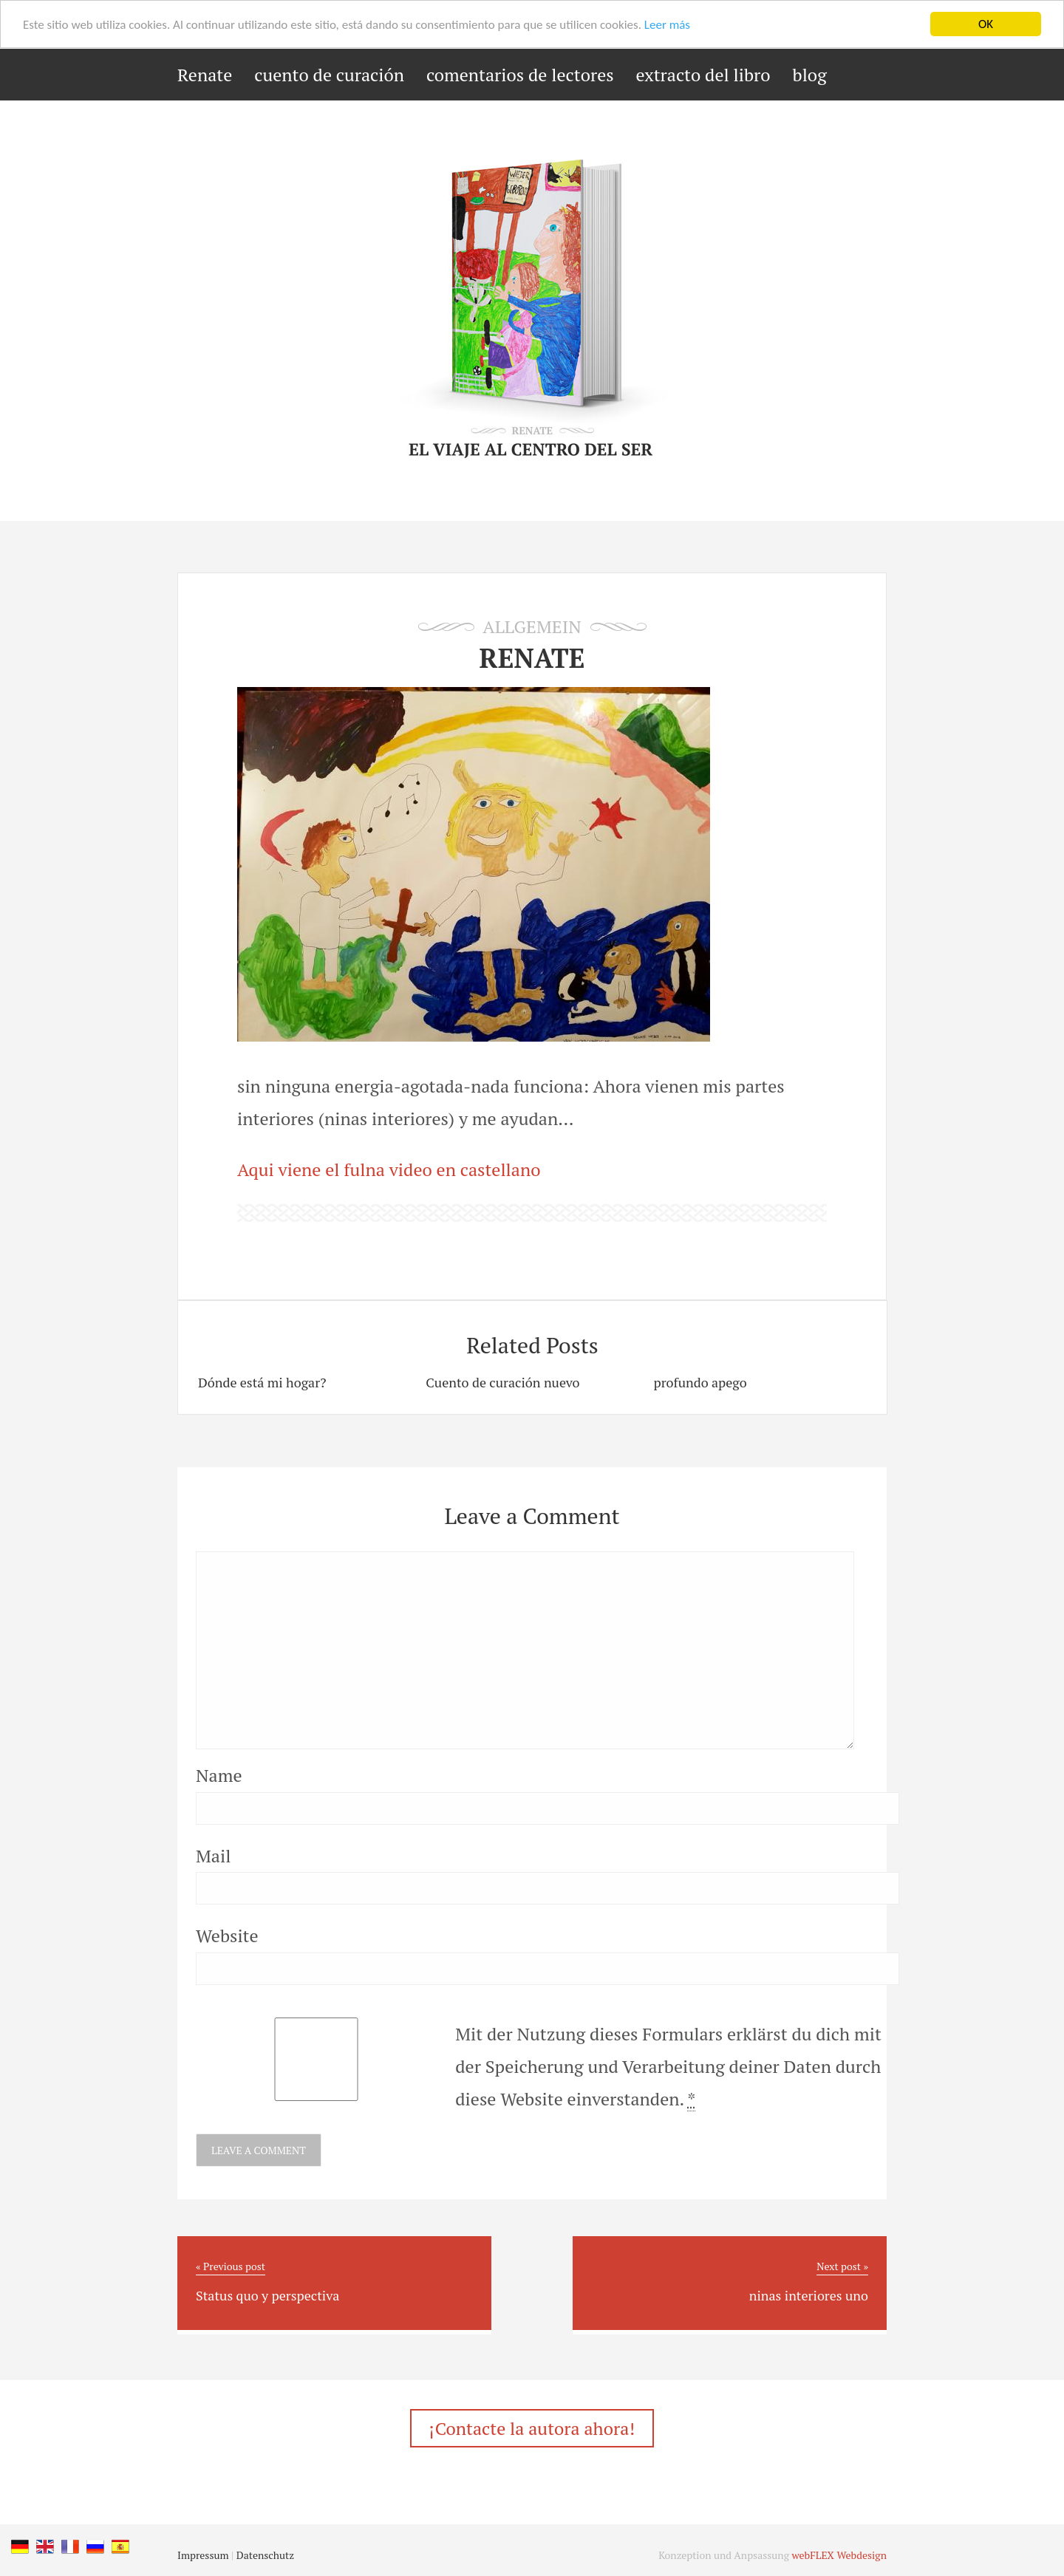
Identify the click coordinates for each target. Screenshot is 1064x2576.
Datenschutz (265, 2555)
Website (227, 1935)
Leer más (667, 25)
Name (219, 1775)
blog (810, 74)
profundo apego (699, 1382)
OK (985, 24)
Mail (213, 1856)
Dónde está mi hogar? (262, 1382)
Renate (204, 74)
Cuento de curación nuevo (502, 1382)
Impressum (203, 2555)
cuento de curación (329, 74)
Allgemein (531, 626)
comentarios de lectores (520, 74)
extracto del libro (703, 74)
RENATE (532, 657)
